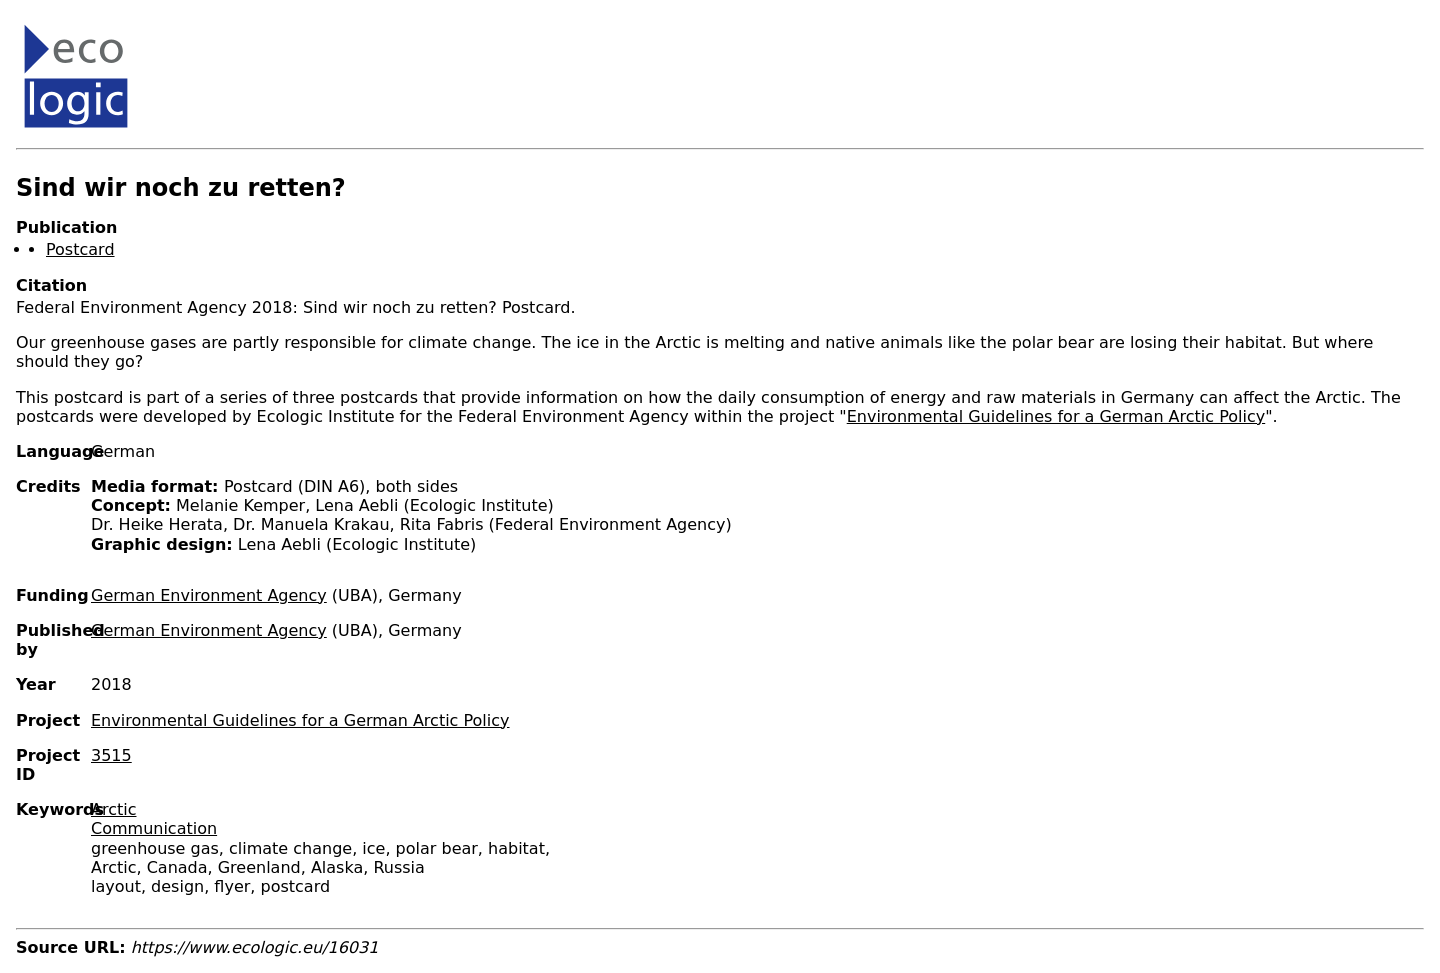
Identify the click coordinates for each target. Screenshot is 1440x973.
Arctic (113, 809)
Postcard (80, 249)
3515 (111, 755)
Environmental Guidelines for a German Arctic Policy (1056, 416)
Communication (154, 828)
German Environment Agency (209, 595)
